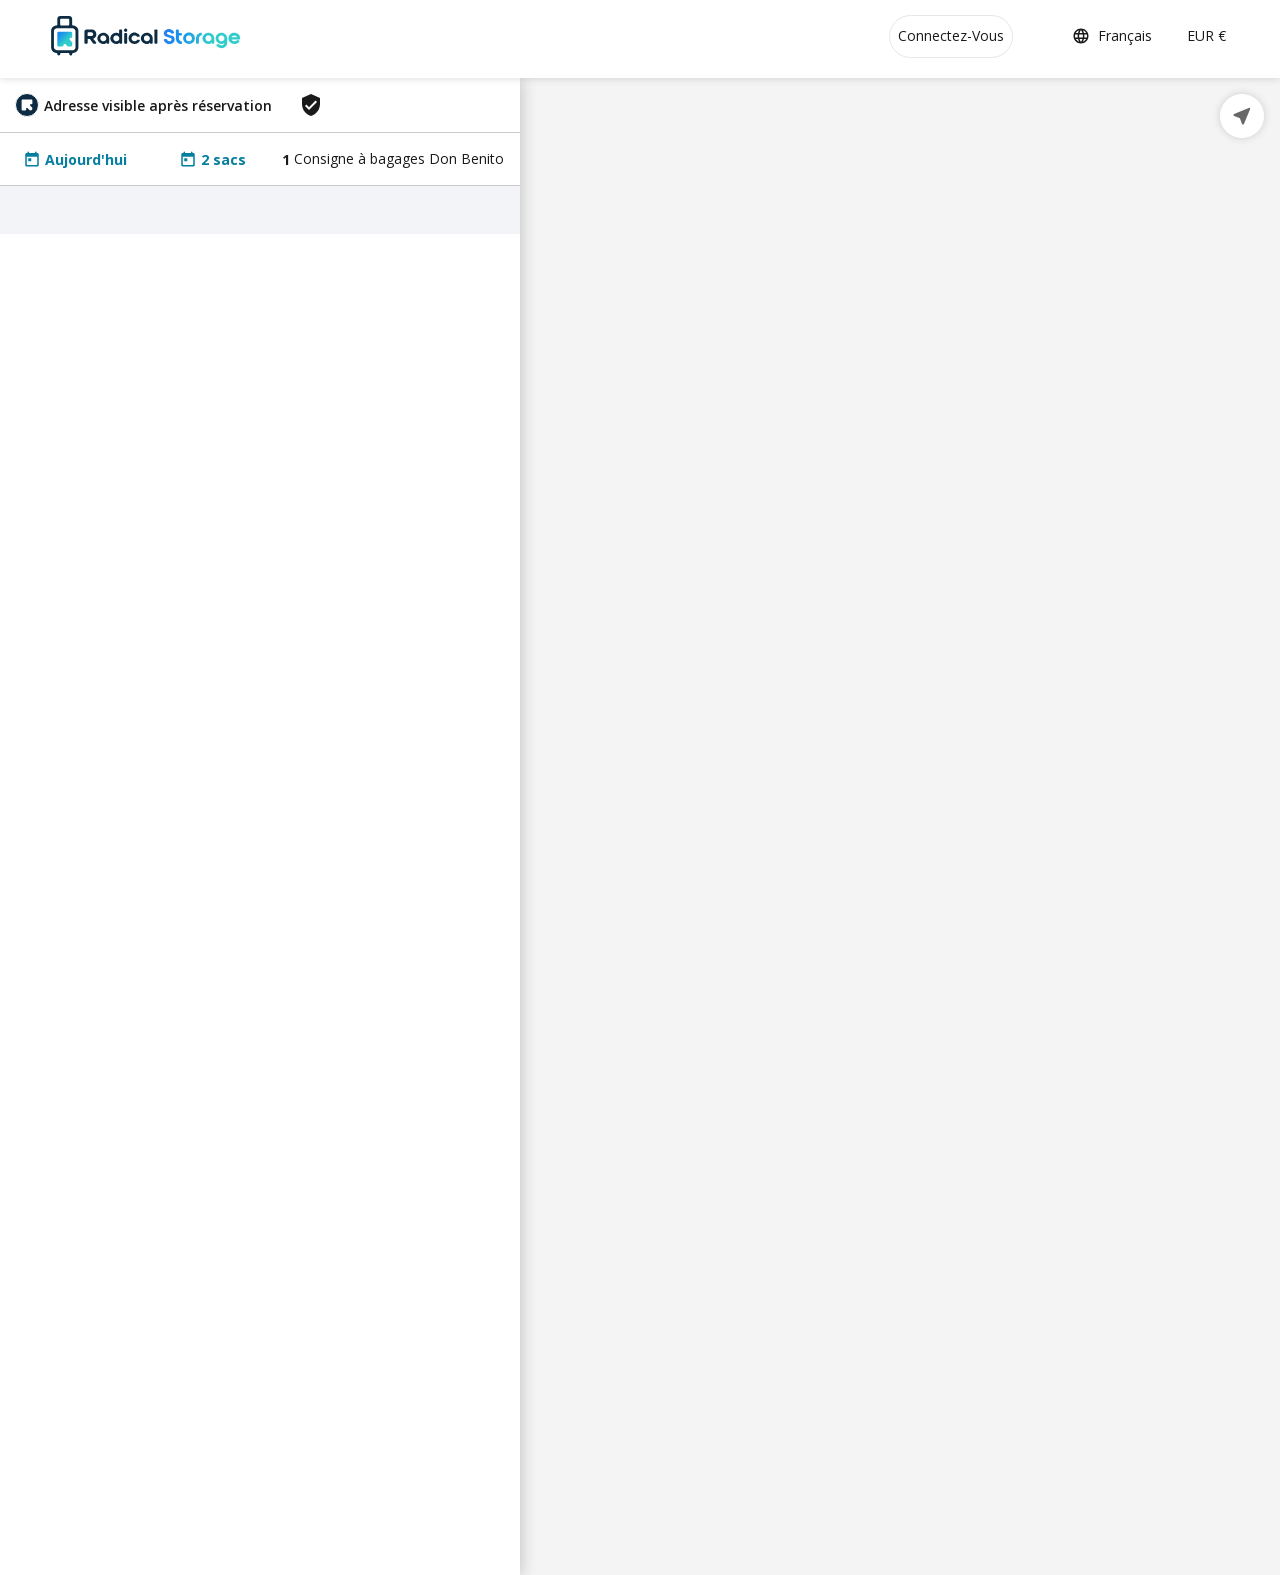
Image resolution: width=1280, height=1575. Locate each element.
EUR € (1206, 35)
